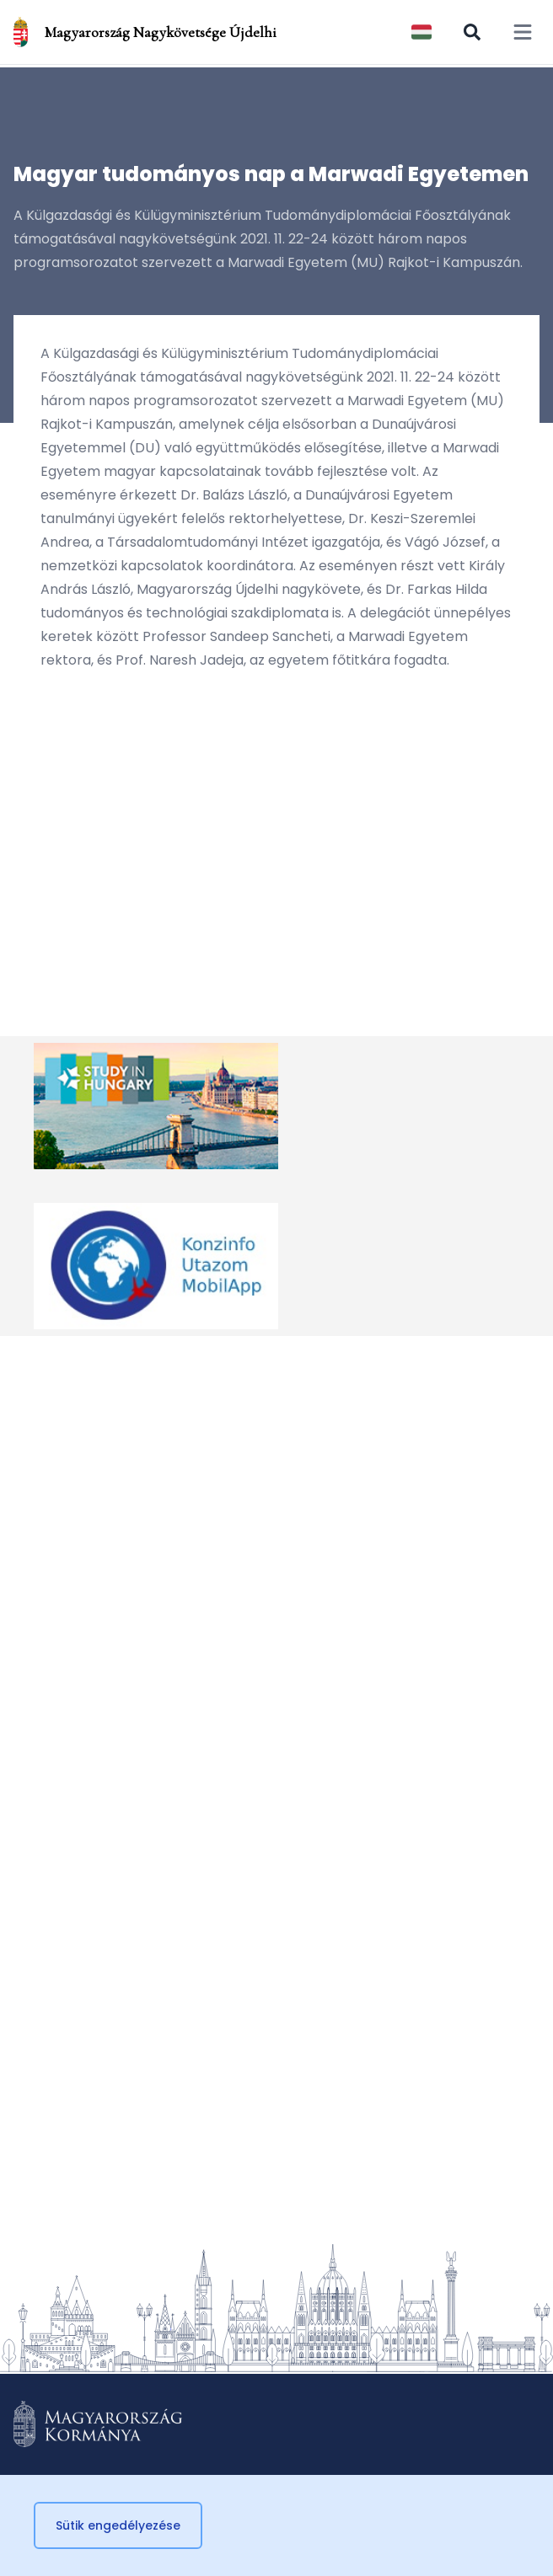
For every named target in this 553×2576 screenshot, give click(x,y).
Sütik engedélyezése (118, 2525)
